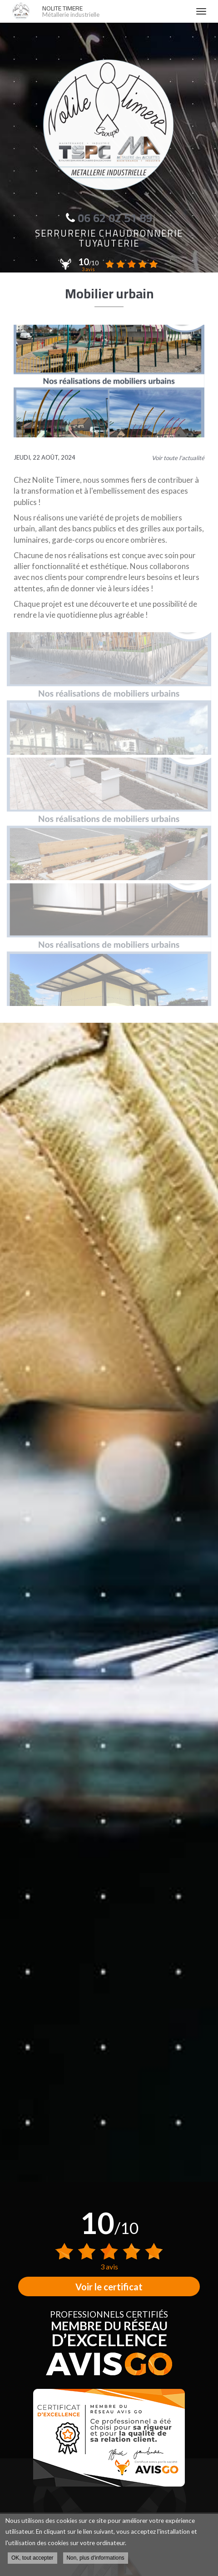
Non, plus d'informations (95, 2558)
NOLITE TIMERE (114, 11)
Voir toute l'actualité (178, 457)
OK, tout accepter (32, 2558)
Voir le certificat (109, 2286)
